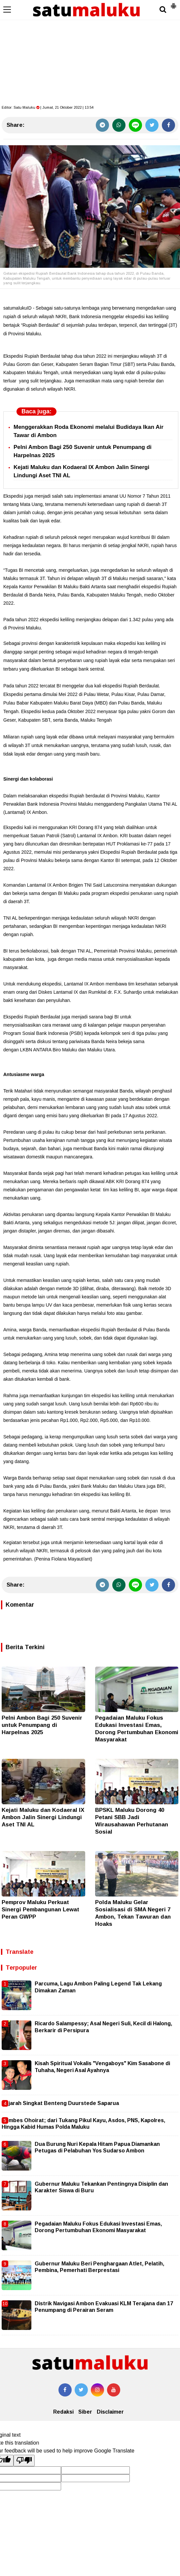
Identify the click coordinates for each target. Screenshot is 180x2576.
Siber (85, 2412)
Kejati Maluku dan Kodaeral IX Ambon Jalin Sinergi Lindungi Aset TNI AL (43, 1817)
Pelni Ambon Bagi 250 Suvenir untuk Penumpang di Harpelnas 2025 (42, 1725)
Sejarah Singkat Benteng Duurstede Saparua (60, 2103)
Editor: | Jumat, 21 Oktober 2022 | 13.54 (47, 107)
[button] (173, 3)
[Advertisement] (90, 49)
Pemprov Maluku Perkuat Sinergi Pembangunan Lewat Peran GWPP (40, 1909)
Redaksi (63, 2412)
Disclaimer (110, 2412)
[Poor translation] (24, 2460)
